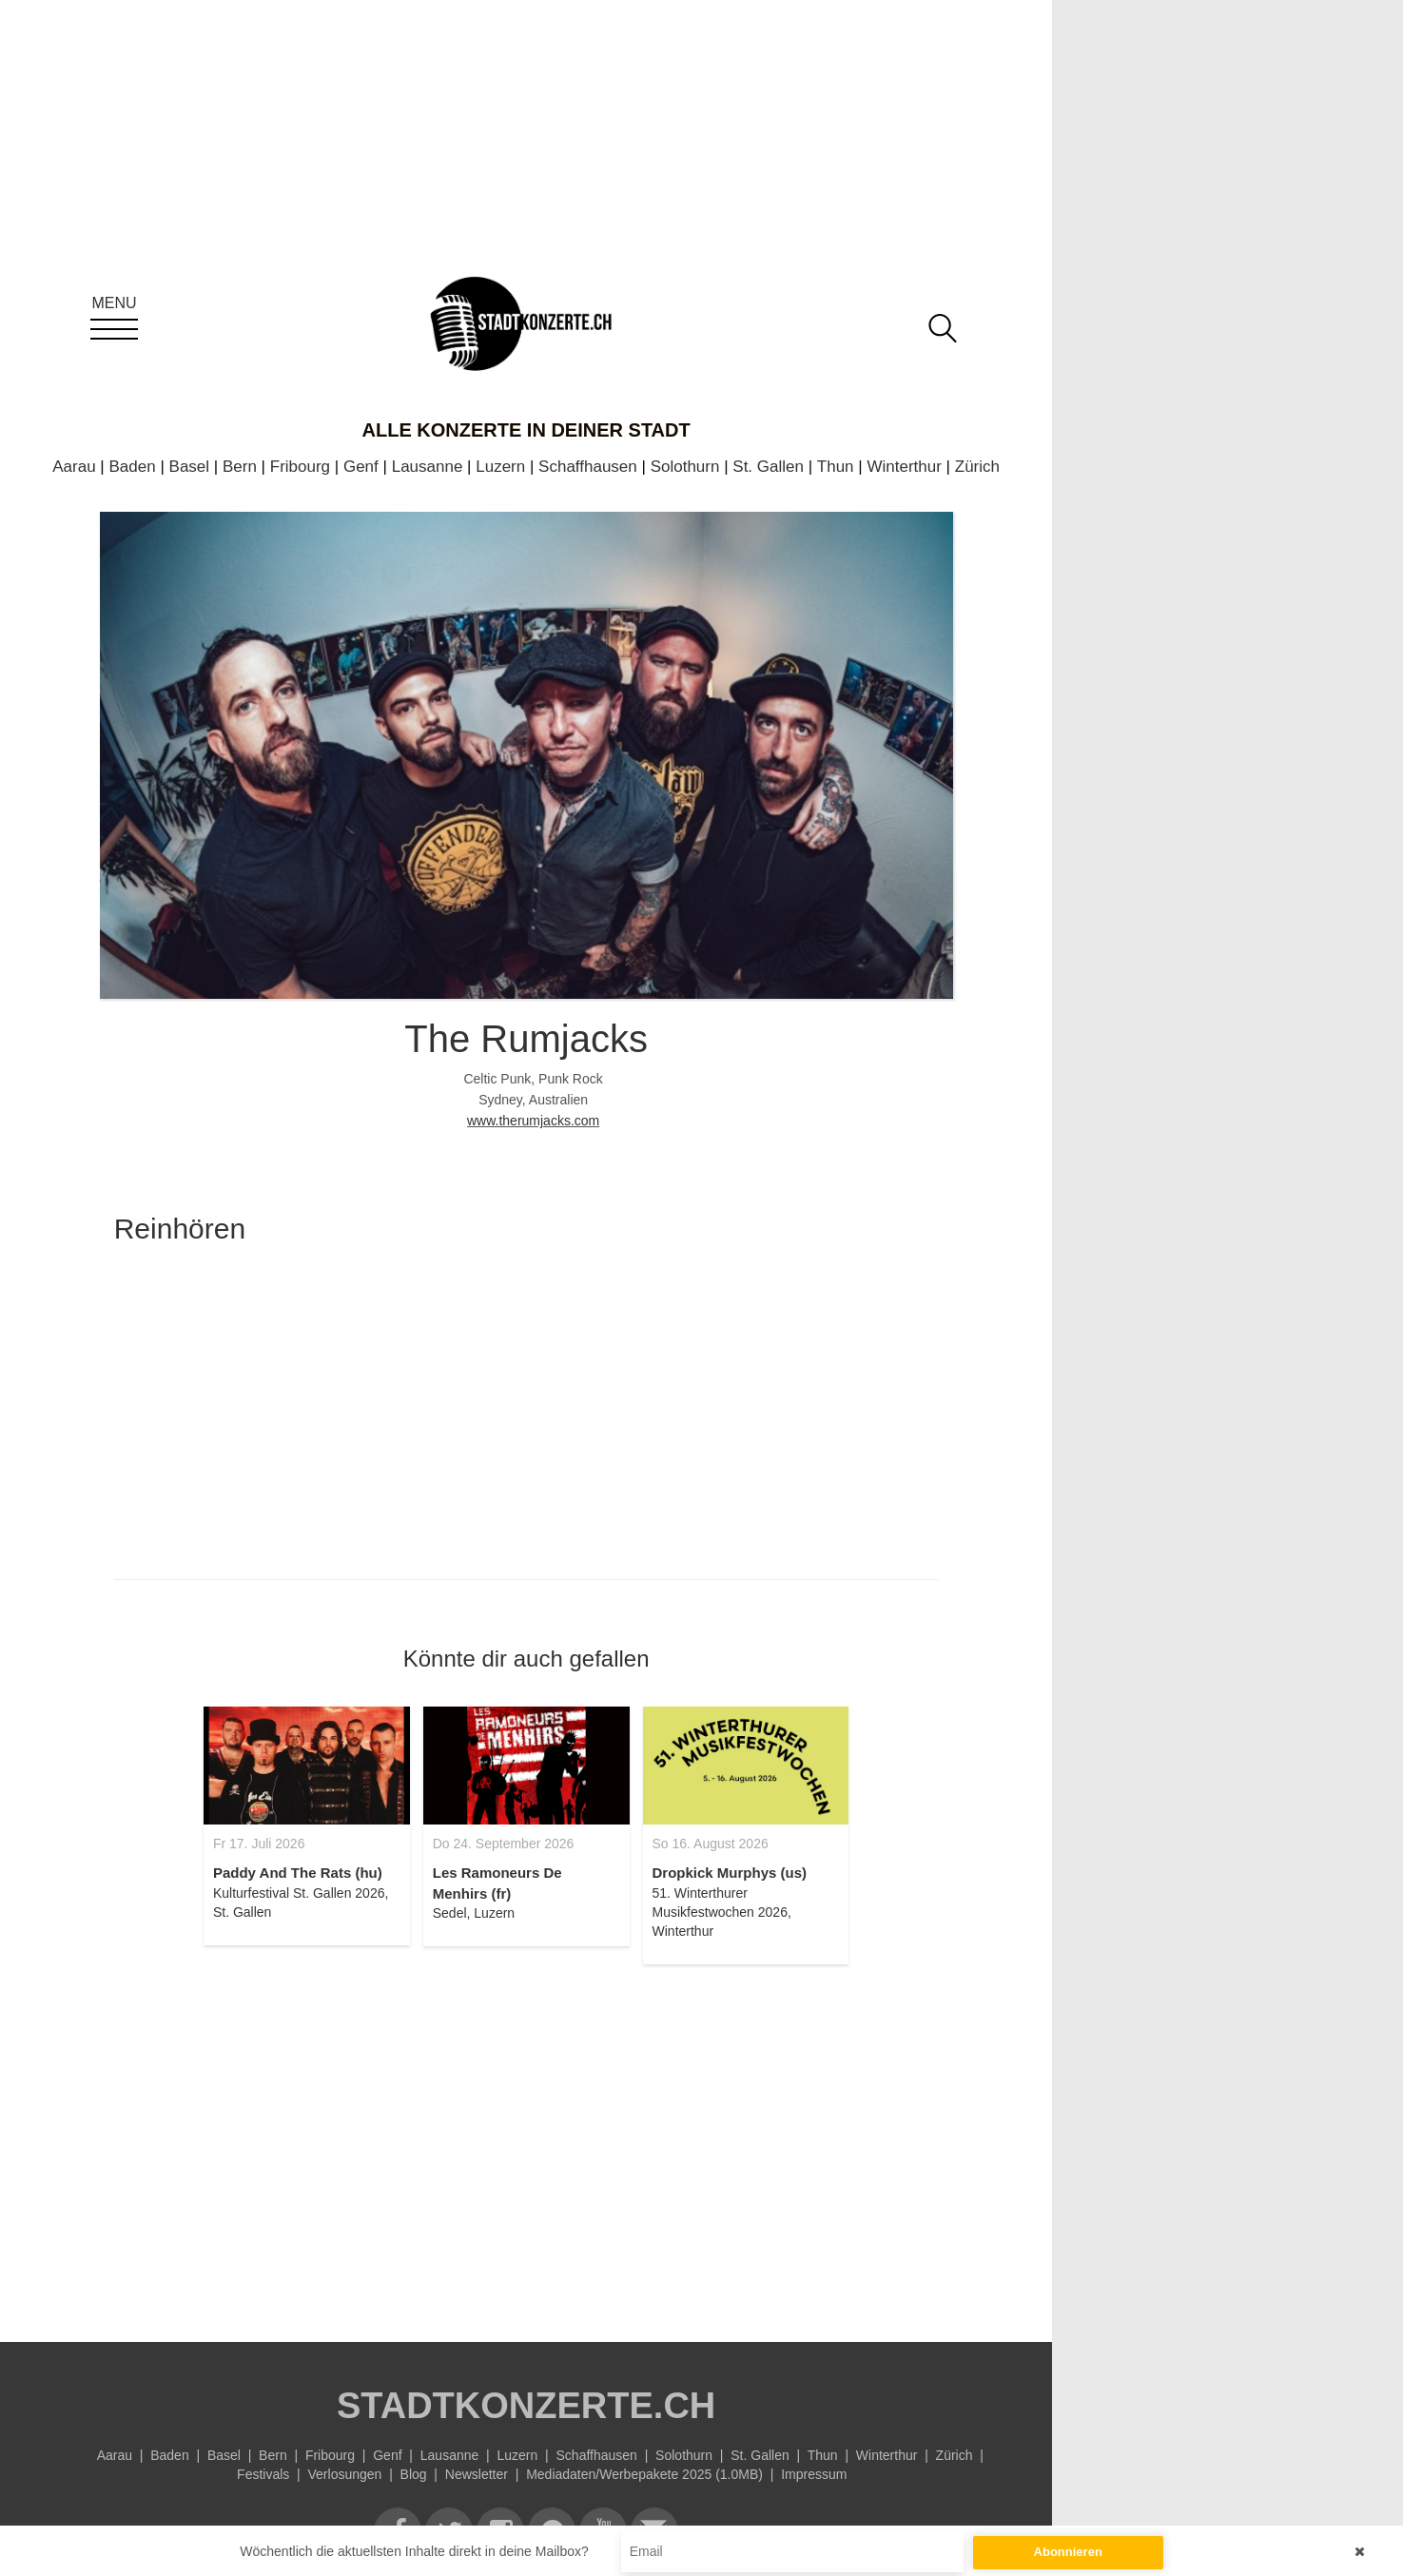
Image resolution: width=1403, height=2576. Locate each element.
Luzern (500, 467)
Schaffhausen (587, 467)
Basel (189, 467)
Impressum (814, 2474)
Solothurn (685, 467)
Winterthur (904, 467)
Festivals (263, 2474)
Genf (361, 467)
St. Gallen (768, 467)
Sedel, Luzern (474, 1913)
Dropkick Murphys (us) (730, 1872)
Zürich (977, 467)
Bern (240, 467)
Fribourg (300, 467)
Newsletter (476, 2474)
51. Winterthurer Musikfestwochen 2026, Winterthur (722, 1912)
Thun (835, 467)
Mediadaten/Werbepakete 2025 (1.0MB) (644, 2474)
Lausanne (427, 467)
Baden (132, 467)
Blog (413, 2474)
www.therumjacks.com (533, 1120)
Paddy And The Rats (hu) (297, 1872)
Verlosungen (345, 2474)
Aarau (73, 467)
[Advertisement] (526, 2142)
